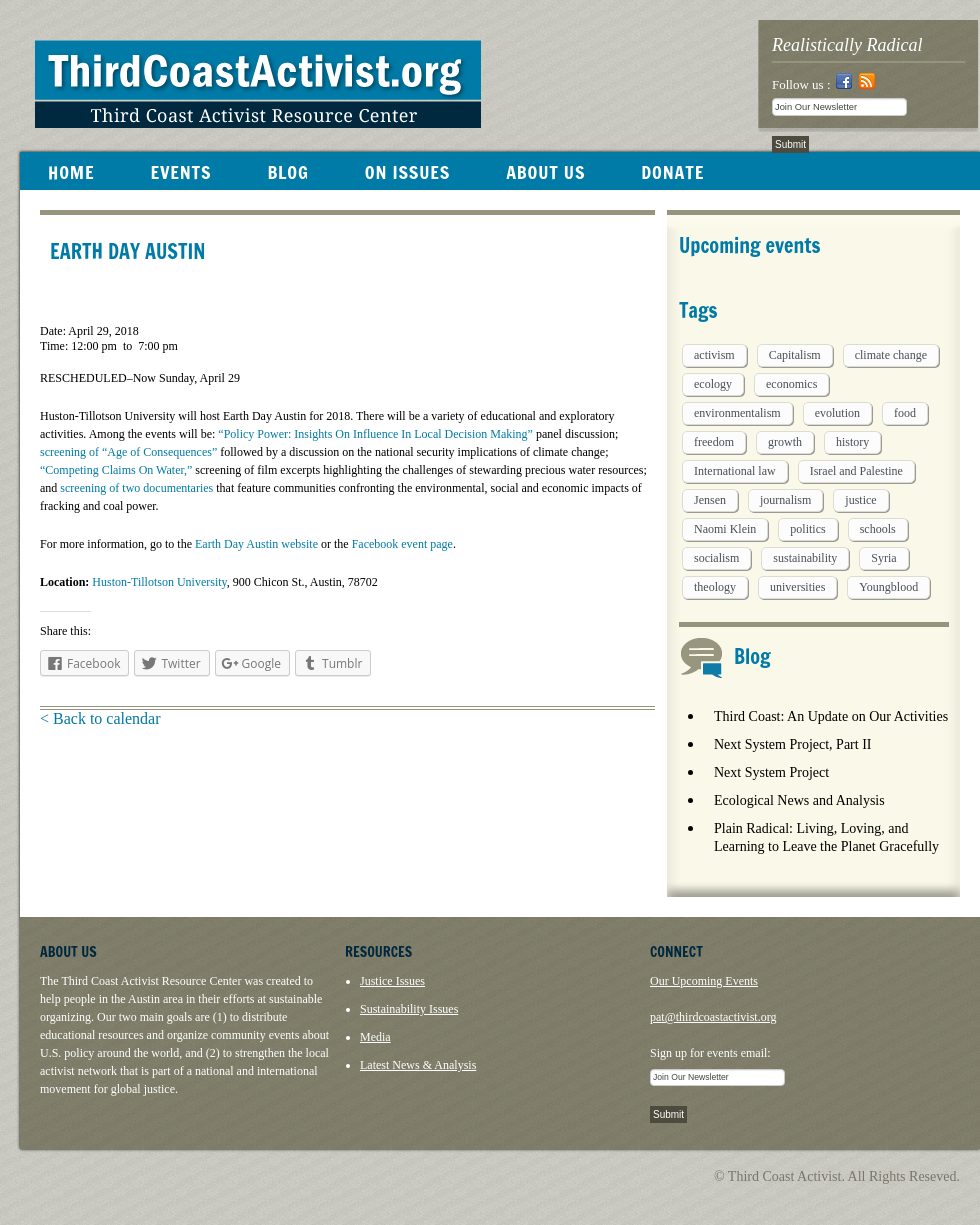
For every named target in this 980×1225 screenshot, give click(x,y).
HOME (71, 172)
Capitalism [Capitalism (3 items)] (795, 355)
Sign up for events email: (710, 1053)
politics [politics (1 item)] (807, 529)
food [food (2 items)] (905, 413)
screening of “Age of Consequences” (128, 452)
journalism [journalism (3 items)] (785, 500)
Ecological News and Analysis (799, 800)
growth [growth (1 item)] (785, 442)
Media (375, 1037)
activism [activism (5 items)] (714, 355)
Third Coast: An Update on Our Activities (831, 716)
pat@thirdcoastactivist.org (713, 1017)
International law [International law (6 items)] (735, 471)
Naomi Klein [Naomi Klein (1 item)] (725, 529)
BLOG (287, 172)
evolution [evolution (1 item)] (837, 413)
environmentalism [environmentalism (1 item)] (737, 413)
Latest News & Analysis (418, 1065)
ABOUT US (545, 172)
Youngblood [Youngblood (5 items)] (888, 587)
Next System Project (771, 772)
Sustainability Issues (409, 1009)
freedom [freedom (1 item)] (714, 442)
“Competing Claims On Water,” (116, 470)
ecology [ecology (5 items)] (713, 384)
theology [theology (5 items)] (715, 587)
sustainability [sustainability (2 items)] (805, 558)
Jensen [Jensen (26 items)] (710, 500)
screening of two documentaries (136, 488)
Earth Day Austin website (256, 544)
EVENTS (180, 172)
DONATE (672, 172)
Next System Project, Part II (792, 744)
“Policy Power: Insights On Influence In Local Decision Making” (375, 434)
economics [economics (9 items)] (791, 384)
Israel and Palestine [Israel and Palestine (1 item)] (856, 471)
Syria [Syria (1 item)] (883, 558)
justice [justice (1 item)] (860, 500)
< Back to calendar (100, 718)
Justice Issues (392, 981)
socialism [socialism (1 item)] (716, 558)
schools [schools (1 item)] (878, 529)
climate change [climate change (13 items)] (891, 355)
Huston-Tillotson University (159, 582)
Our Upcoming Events (704, 981)
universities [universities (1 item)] (797, 587)
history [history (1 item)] (852, 442)
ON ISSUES (407, 172)
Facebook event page (402, 544)
